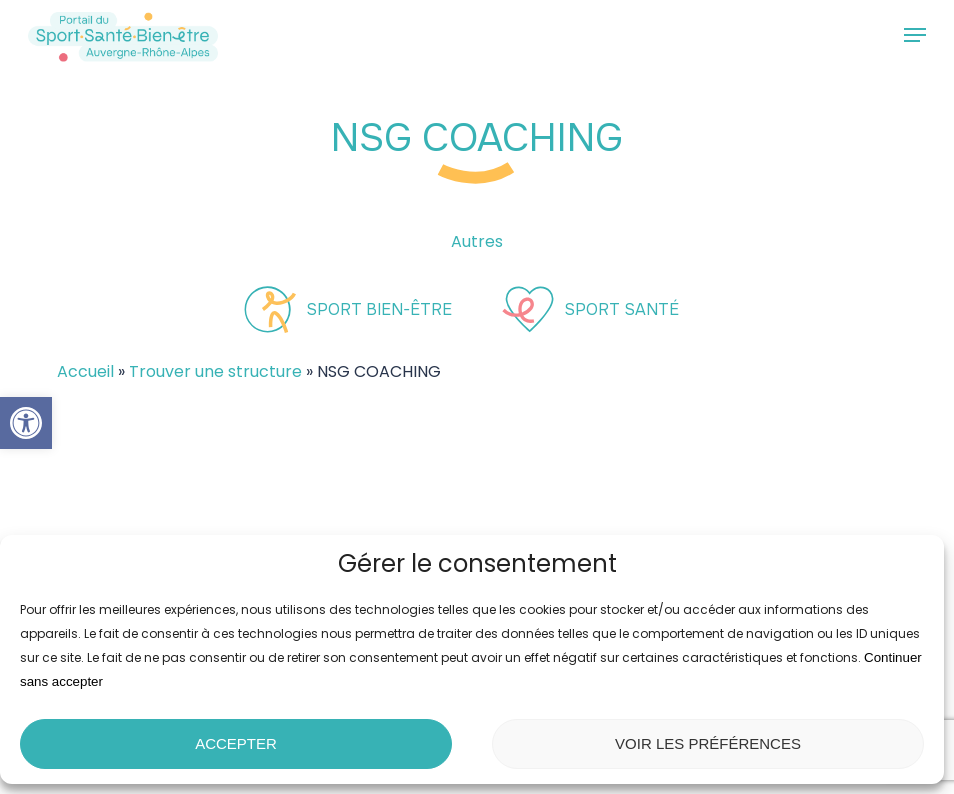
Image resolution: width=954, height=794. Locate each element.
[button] (26, 423)
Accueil (85, 371)
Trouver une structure (215, 371)
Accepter (236, 743)
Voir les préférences (708, 743)
